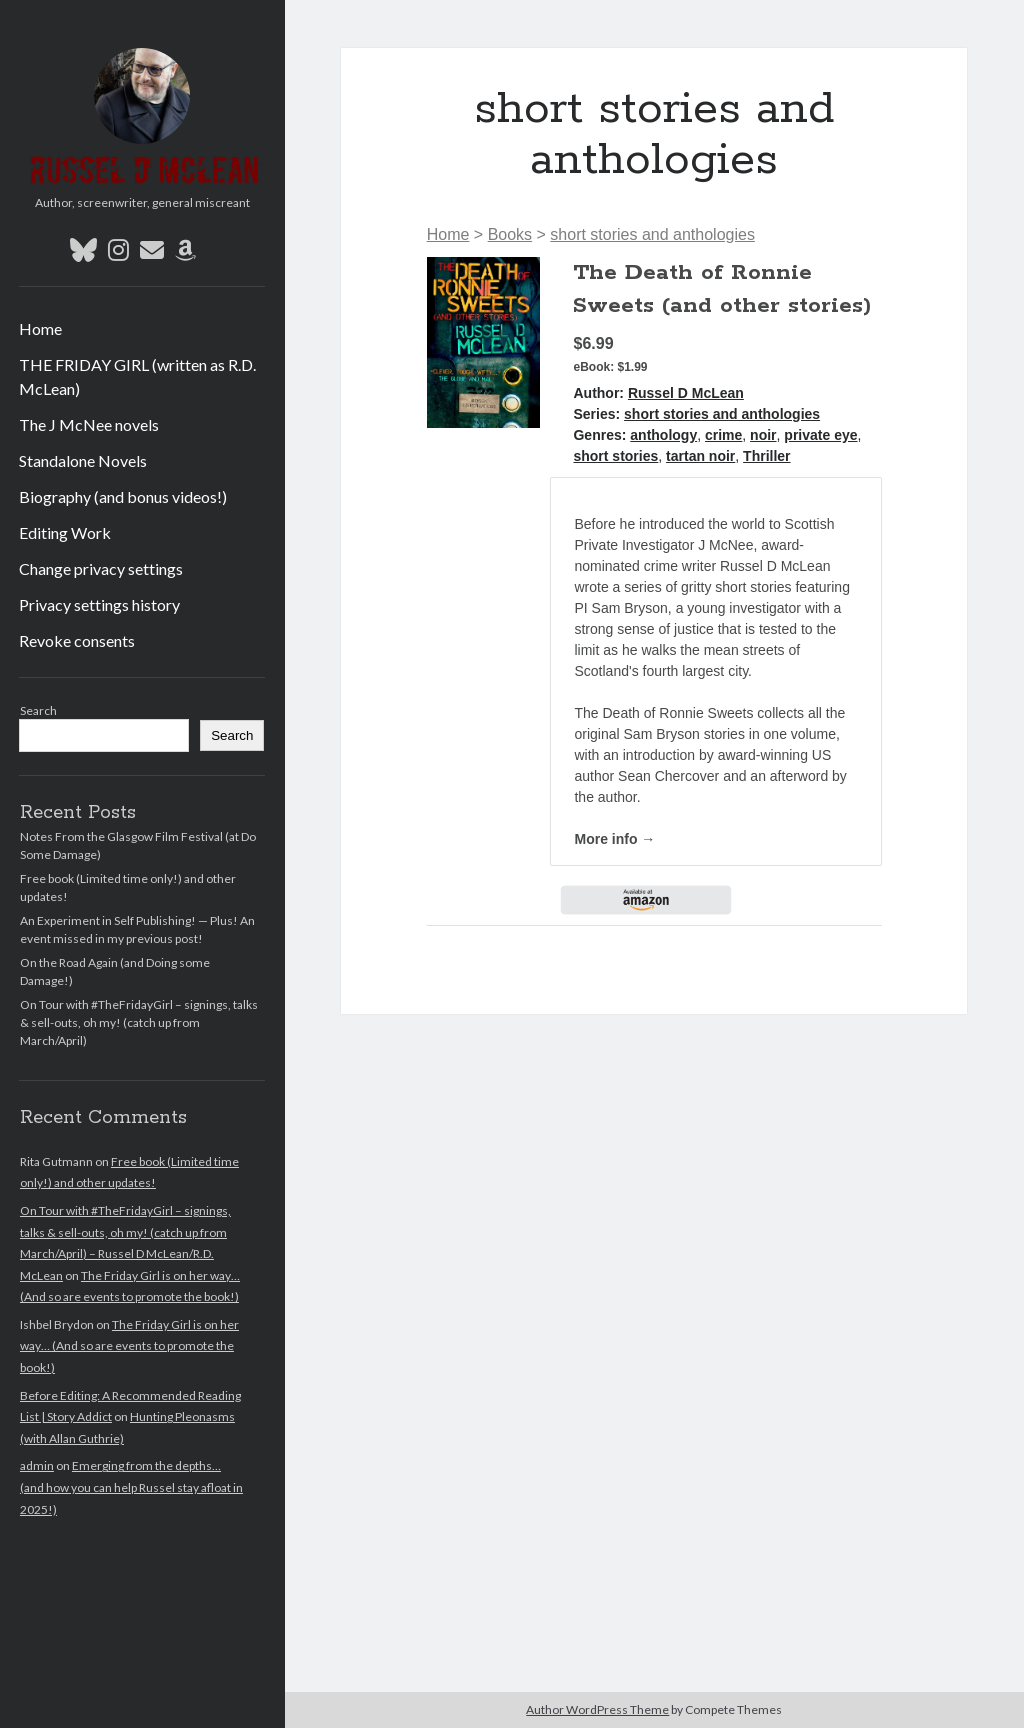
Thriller (766, 456)
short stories (615, 456)
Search (38, 710)
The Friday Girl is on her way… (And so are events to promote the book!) (129, 1346)
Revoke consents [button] (77, 640)
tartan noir (700, 456)
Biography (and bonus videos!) (123, 496)
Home (40, 328)
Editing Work (65, 532)
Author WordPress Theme (597, 1709)
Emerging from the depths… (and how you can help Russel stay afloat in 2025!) (131, 1487)
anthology (663, 435)
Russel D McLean (686, 393)
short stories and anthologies (652, 234)
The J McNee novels (89, 424)
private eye (820, 435)
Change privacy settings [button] (101, 568)
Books (510, 234)
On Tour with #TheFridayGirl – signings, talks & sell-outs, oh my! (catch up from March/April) (139, 1022)
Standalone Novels (83, 460)
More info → (614, 839)
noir (763, 435)
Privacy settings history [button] (99, 604)
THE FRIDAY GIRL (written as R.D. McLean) (137, 376)
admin (37, 1465)
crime (723, 435)
